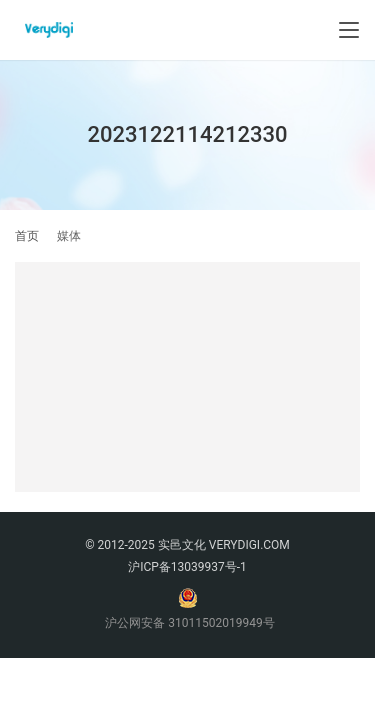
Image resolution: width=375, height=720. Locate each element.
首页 (27, 236)
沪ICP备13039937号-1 (187, 567)
